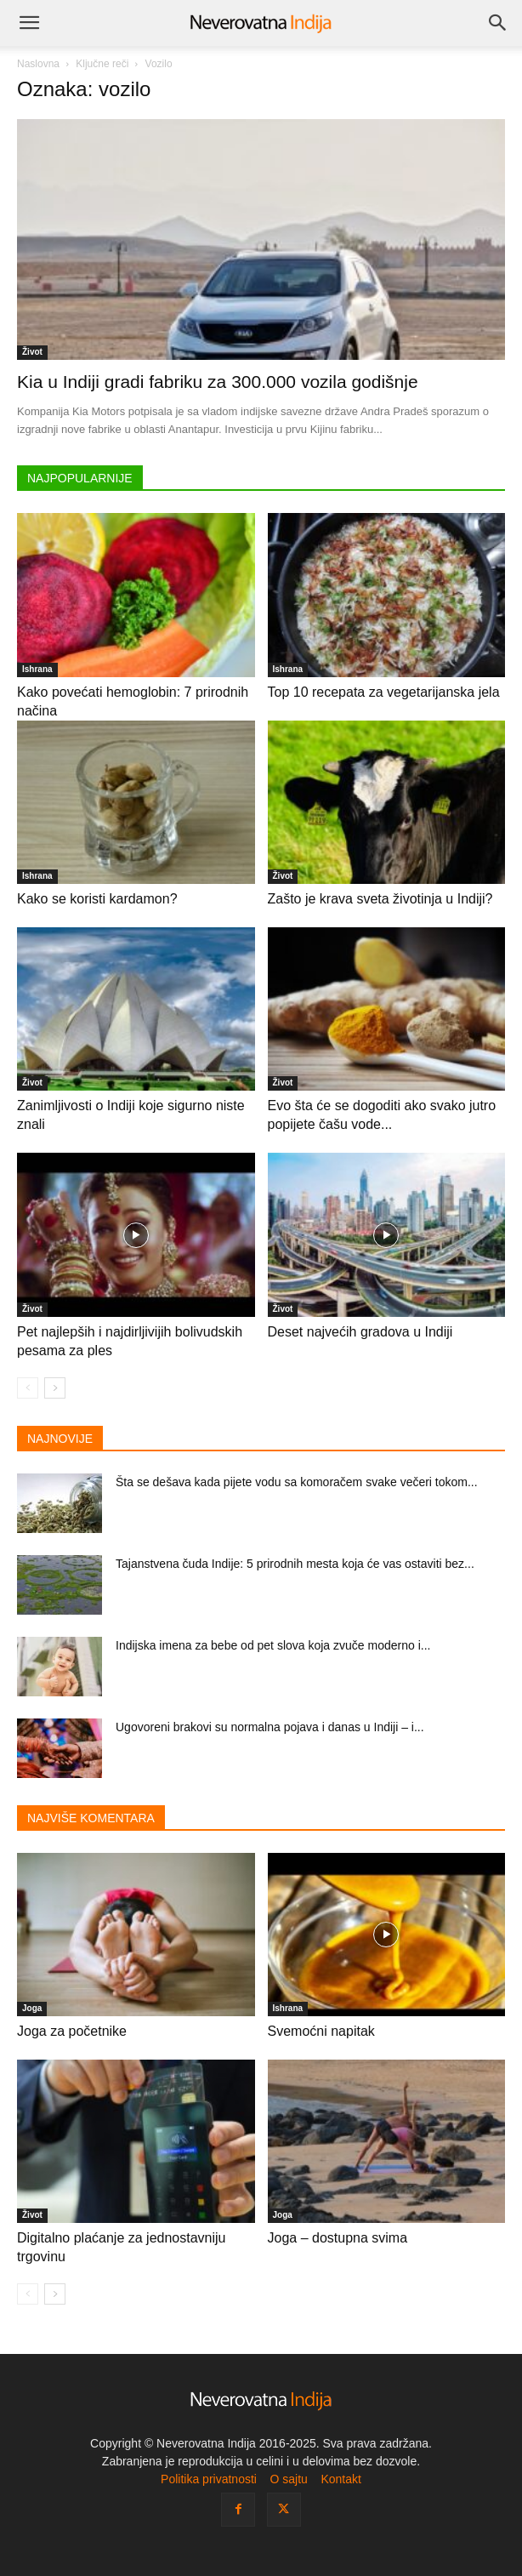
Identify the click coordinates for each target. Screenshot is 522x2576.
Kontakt (340, 2479)
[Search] (498, 23)
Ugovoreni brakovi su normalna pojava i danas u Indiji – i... (270, 1727)
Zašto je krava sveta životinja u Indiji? (380, 899)
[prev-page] (27, 1388)
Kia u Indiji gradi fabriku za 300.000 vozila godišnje (217, 381)
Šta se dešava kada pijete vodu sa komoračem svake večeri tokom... (297, 1482)
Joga (32, 2008)
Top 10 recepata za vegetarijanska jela (384, 692)
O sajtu (288, 2479)
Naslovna (38, 64)
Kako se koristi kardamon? (97, 899)
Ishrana (37, 669)
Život (32, 351)
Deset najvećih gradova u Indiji (360, 1332)
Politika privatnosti (209, 2479)
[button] (29, 23)
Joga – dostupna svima (338, 2238)
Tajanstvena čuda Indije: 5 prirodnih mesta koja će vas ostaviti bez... (295, 1563)
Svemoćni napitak (321, 2031)
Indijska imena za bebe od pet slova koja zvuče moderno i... (273, 1645)
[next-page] (54, 1388)
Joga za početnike (72, 2031)
